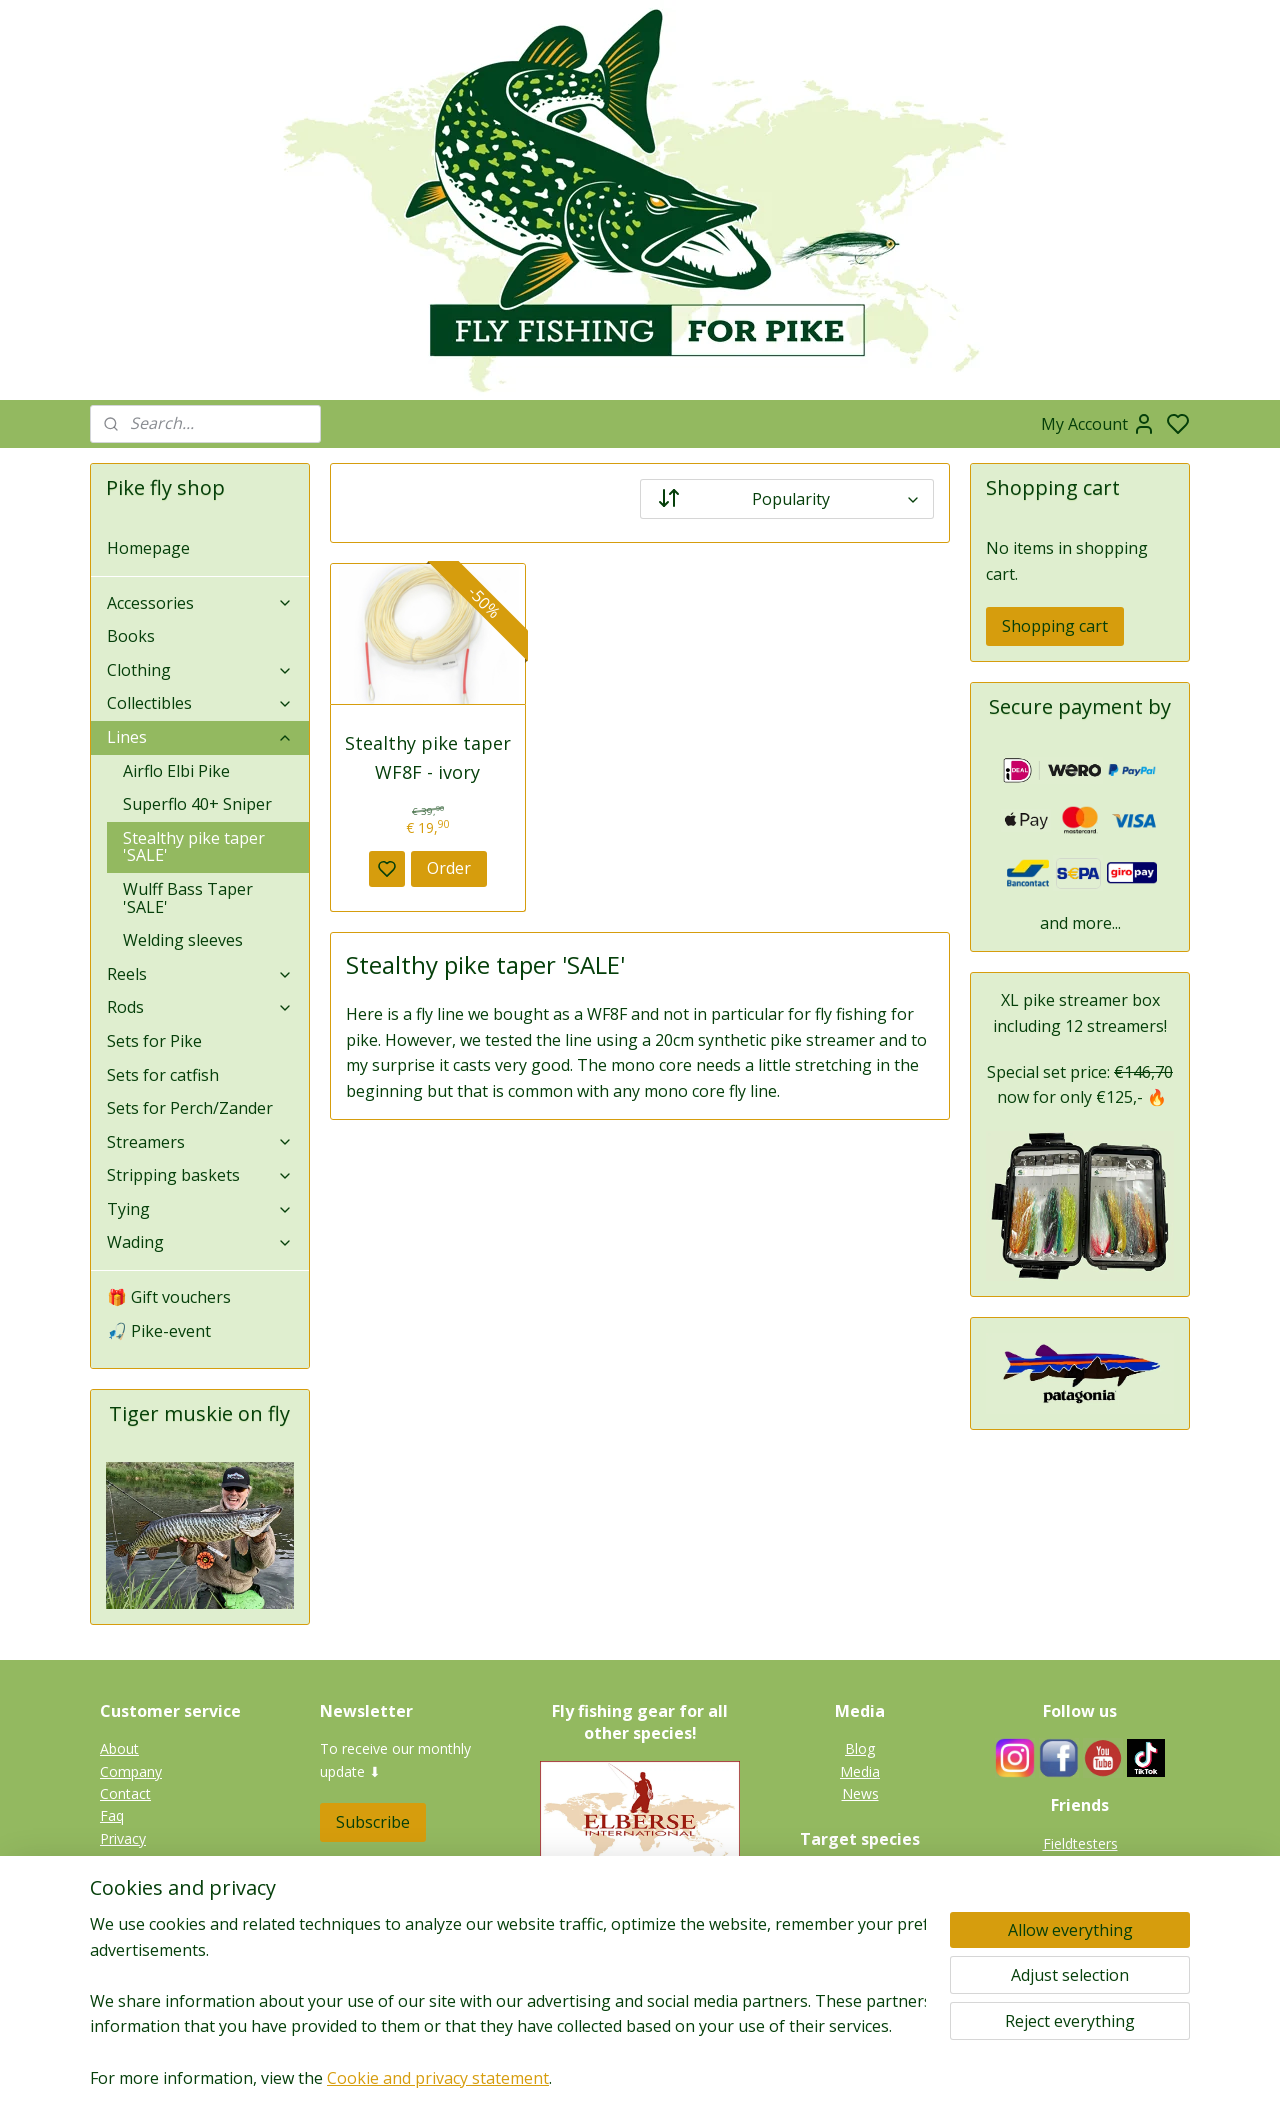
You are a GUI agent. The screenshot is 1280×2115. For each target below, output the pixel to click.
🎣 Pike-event (159, 1331)
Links (1090, 1887)
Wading (200, 1242)
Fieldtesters (1080, 1843)
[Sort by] (787, 499)
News (860, 1793)
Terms (121, 1905)
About (119, 1748)
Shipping (127, 1883)
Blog (860, 1748)
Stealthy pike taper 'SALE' (194, 847)
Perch (860, 1943)
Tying (200, 1209)
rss (744, 2078)
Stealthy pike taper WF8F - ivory (428, 757)
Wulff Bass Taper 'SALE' (188, 898)
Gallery (860, 1988)
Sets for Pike (154, 1041)
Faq (112, 1815)
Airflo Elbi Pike (176, 771)
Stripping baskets (200, 1175)
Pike (860, 1876)
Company (131, 1771)
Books (131, 636)
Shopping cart (1055, 626)
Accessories (200, 603)
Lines (200, 737)
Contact (125, 1793)
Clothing (200, 670)
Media (860, 1771)
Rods (200, 1007)
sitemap (702, 2078)
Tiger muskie (860, 1899)
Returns (125, 1860)
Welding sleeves (183, 940)
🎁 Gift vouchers (169, 1297)
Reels (200, 974)
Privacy (123, 1838)
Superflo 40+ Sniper (197, 804)
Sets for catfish (163, 1075)
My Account (1098, 424)
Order (449, 868)
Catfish (860, 1966)
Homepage (148, 548)
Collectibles (200, 703)
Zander (860, 1921)
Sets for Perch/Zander (190, 1108)
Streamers (200, 1142)
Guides (1080, 1865)
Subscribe (373, 1822)
